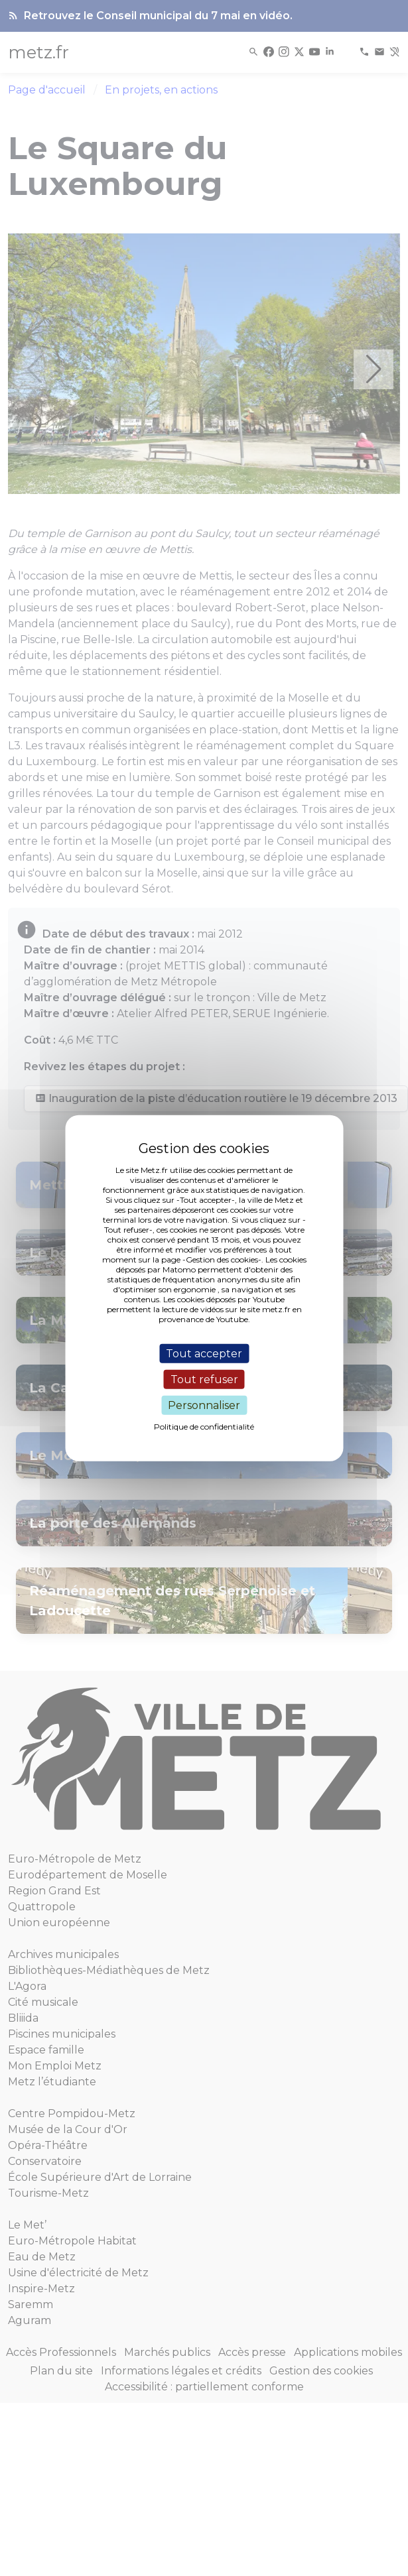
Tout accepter (204, 1353)
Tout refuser (204, 1379)
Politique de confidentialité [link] (204, 1427)
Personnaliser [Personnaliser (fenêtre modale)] (204, 1405)
